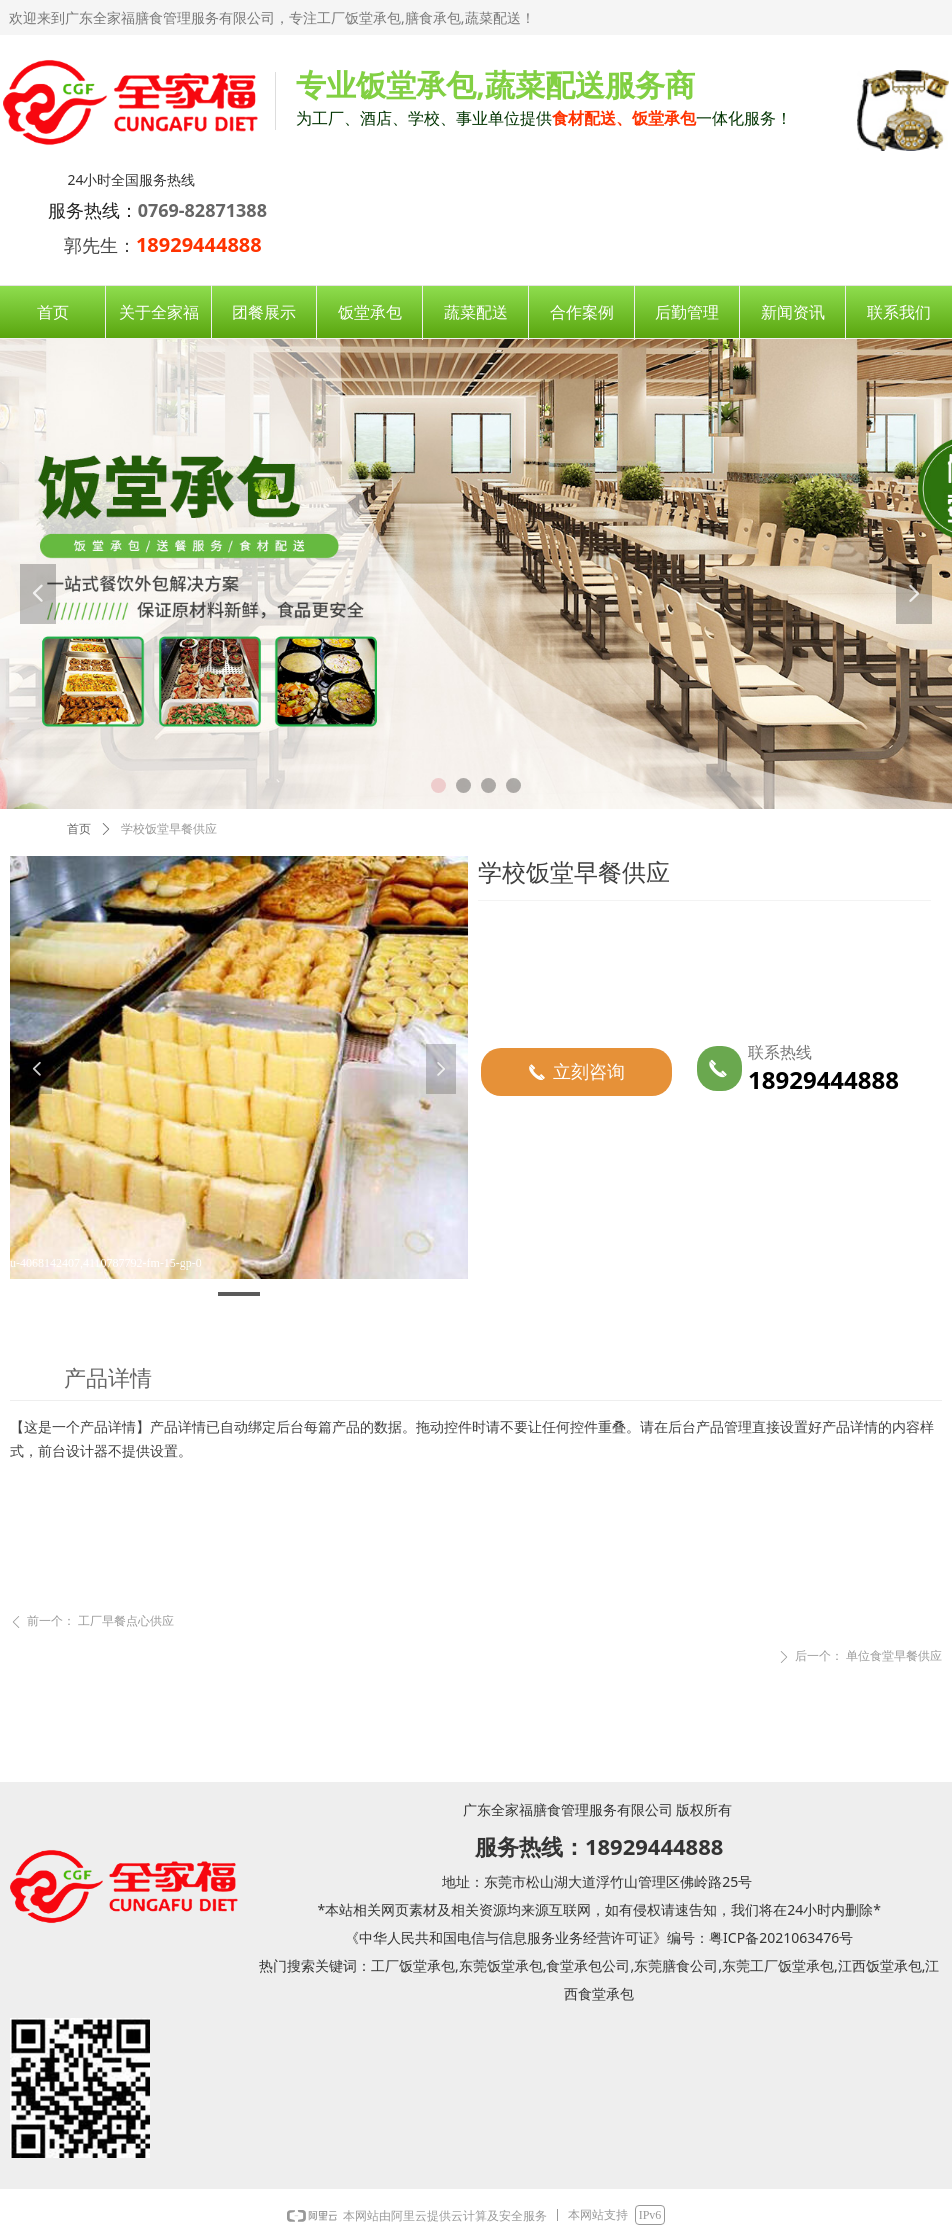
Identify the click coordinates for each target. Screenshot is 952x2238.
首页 (79, 829)
